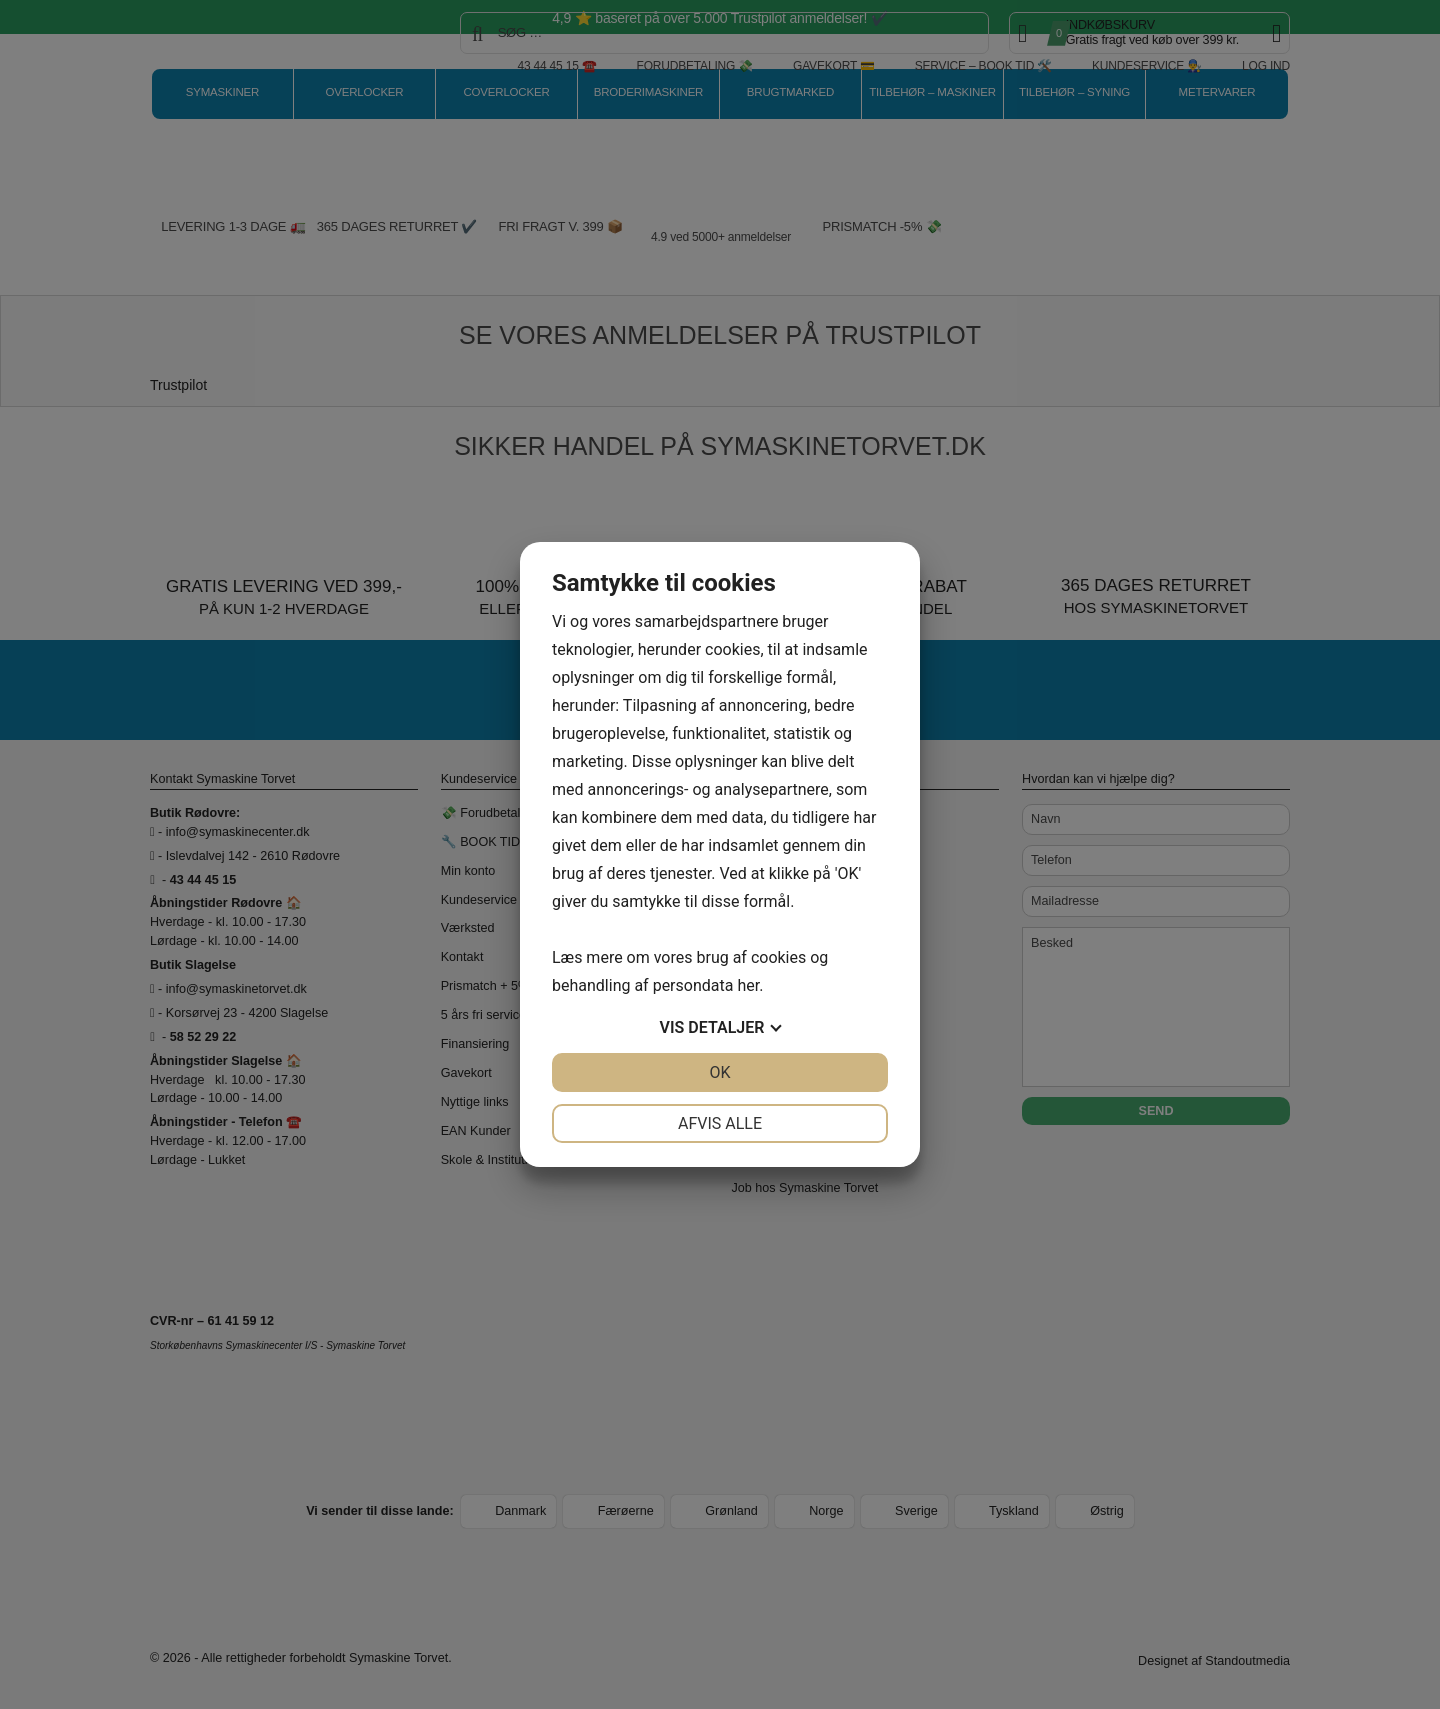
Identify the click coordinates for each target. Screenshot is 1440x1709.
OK (719, 1072)
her (748, 985)
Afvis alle (720, 1123)
